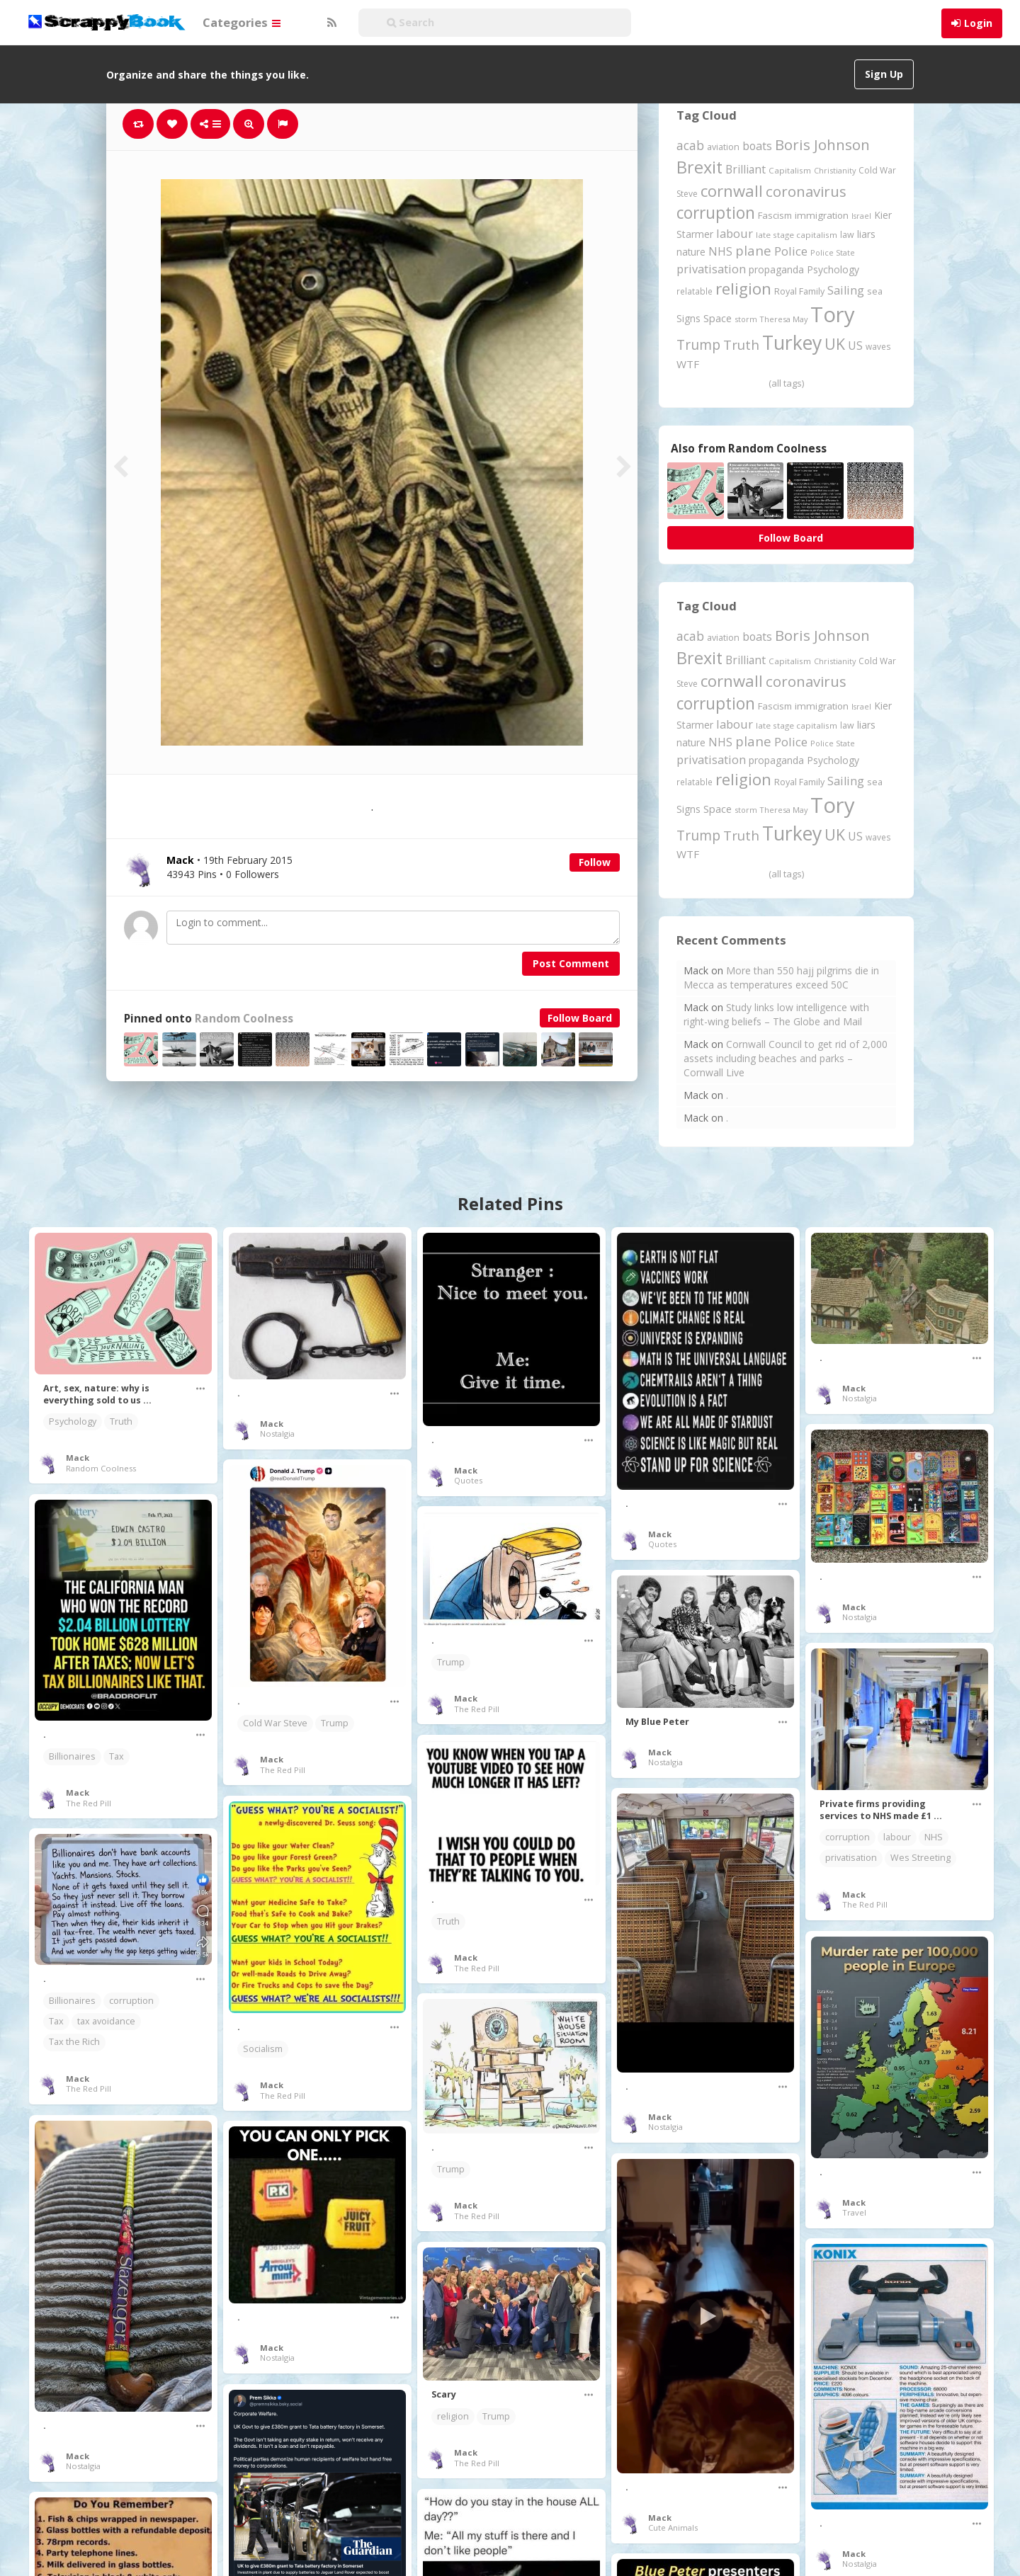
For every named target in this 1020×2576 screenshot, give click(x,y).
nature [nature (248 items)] (691, 251)
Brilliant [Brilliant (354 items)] (745, 169)
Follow (595, 862)
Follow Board (580, 1018)
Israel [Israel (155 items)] (861, 216)
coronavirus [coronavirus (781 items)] (806, 191)
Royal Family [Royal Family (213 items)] (799, 291)
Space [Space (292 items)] (717, 318)
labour (897, 1837)
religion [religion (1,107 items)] (743, 289)
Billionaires (72, 1756)
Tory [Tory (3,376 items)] (832, 314)
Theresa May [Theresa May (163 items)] (784, 319)
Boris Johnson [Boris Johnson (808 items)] (822, 144)
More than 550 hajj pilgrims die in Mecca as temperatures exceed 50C (781, 977)
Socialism (263, 2049)
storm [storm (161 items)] (746, 319)
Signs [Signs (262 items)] (688, 318)
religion (453, 2416)
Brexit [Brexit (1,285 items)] (699, 167)
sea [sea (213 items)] (875, 291)
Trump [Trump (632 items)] (698, 345)
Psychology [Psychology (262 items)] (833, 269)
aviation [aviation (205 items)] (723, 147)
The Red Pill (282, 1770)
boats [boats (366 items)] (757, 146)
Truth (121, 1421)
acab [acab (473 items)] (690, 145)
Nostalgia (277, 1433)
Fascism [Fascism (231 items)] (775, 215)
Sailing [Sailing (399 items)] (845, 290)
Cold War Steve (275, 1723)
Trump (334, 1723)
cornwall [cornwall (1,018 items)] (732, 190)
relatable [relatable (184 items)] (694, 291)
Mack (77, 1457)
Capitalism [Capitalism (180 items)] (790, 170)
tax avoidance (106, 2021)
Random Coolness (244, 1018)
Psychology (72, 1421)
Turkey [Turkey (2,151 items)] (792, 342)
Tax (116, 1756)
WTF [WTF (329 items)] (687, 364)
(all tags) (786, 383)
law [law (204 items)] (847, 235)
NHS (933, 1837)
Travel (854, 2212)
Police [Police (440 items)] (791, 251)
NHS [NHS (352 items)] (720, 251)
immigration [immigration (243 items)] (822, 215)
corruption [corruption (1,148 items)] (715, 213)
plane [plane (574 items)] (753, 250)
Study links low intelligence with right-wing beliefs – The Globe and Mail (776, 1014)
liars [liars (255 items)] (866, 234)
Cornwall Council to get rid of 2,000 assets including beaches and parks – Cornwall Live (786, 1058)
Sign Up (884, 74)
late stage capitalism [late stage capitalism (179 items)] (796, 234)
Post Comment (571, 963)
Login (978, 23)
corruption (847, 1837)
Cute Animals (673, 2527)
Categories (241, 22)
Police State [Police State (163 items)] (832, 252)
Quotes (468, 1480)
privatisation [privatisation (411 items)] (711, 269)
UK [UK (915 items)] (834, 344)
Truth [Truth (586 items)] (741, 344)
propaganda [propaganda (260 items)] (776, 269)
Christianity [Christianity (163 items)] (835, 170)
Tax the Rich (74, 2042)
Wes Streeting (920, 1858)
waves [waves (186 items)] (878, 346)
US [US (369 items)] (855, 345)
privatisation (851, 1858)
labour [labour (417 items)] (734, 233)
